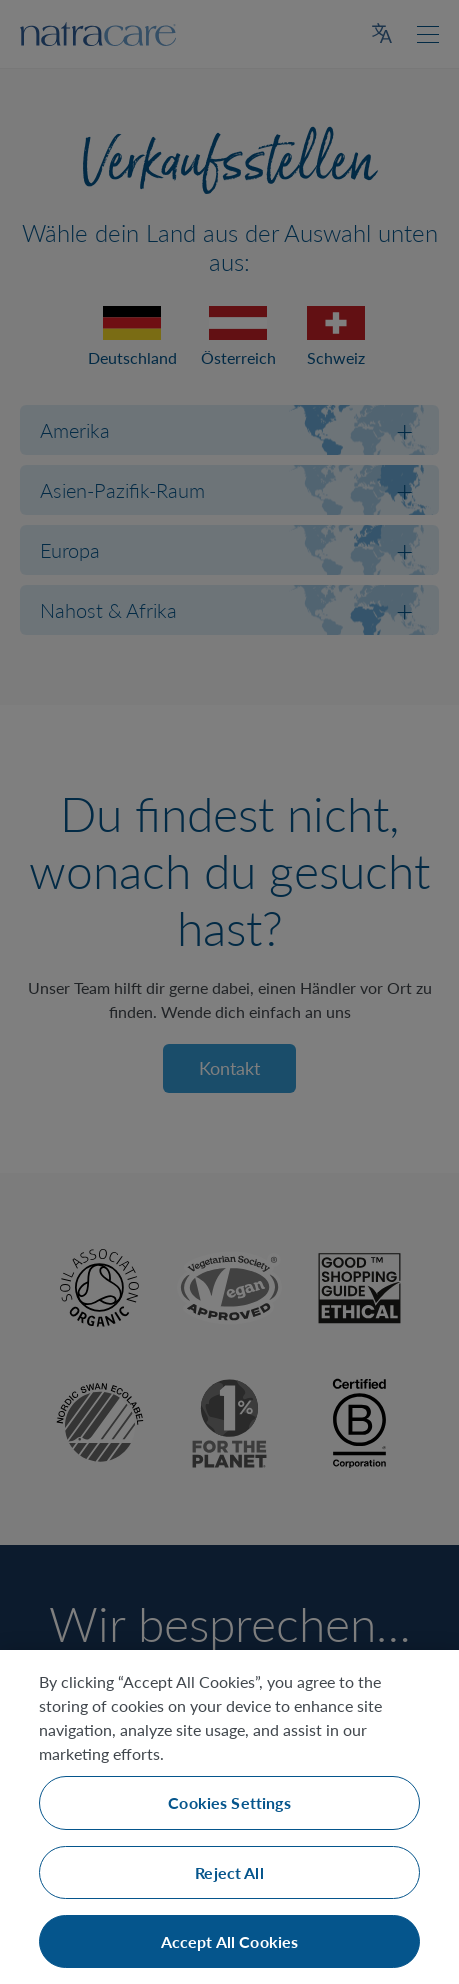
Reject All (229, 1872)
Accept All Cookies (230, 1941)
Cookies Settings (229, 1802)
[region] (229, 1817)
